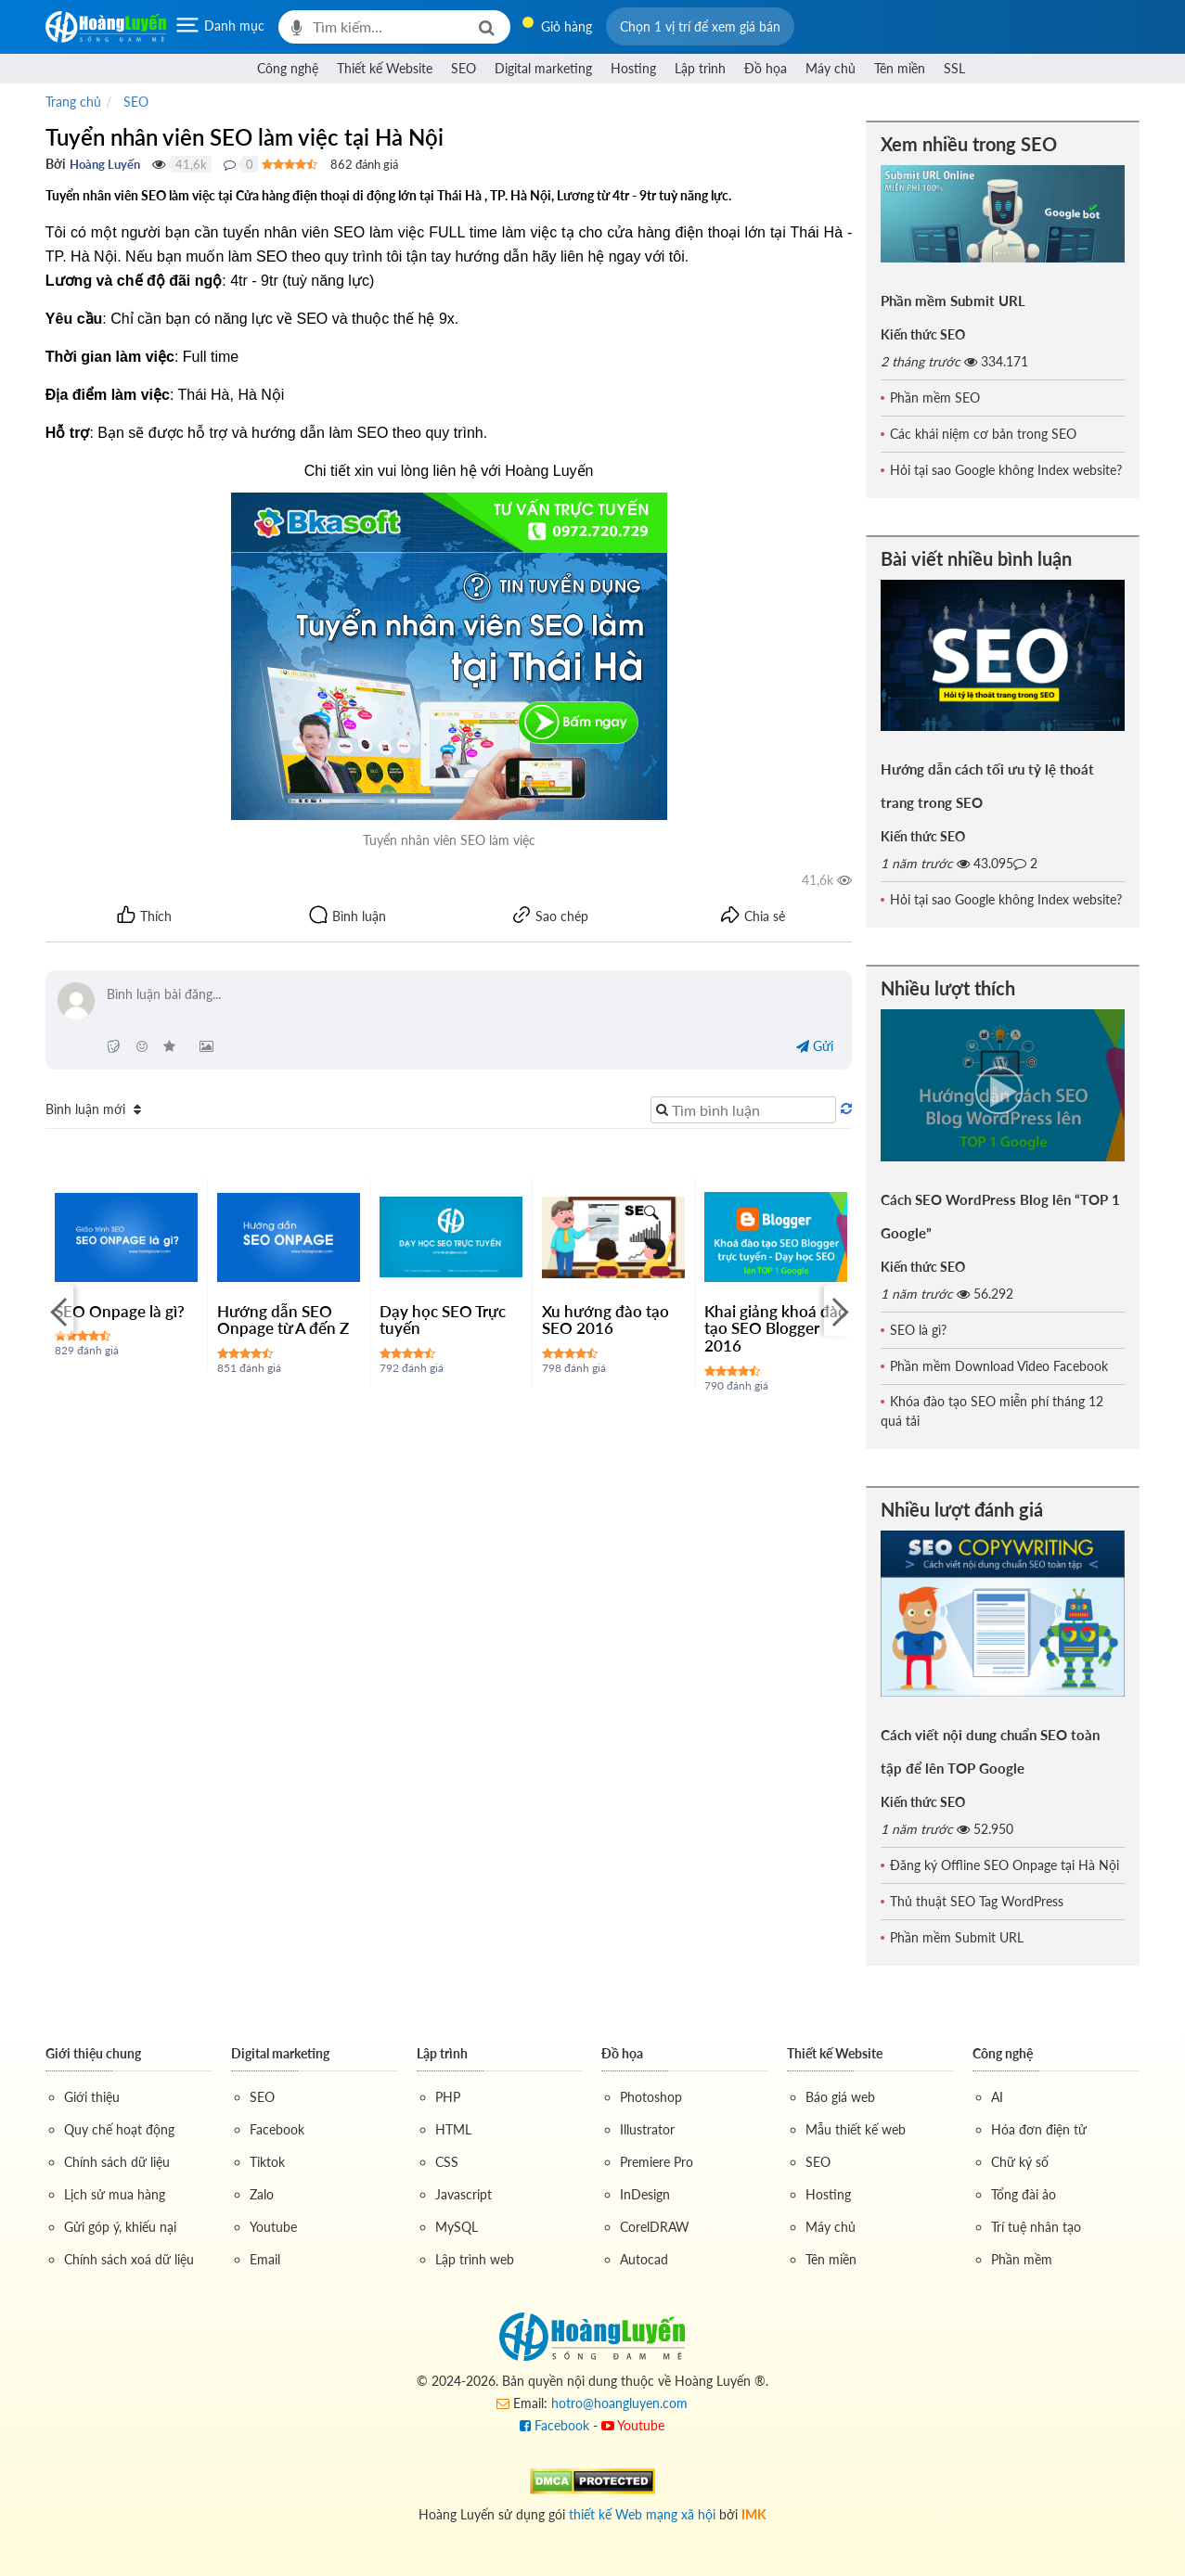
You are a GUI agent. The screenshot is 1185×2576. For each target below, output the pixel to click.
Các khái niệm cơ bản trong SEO (983, 434)
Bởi (55, 164)
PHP (447, 2097)
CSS (446, 2162)
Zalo (262, 2194)
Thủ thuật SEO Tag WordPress (976, 1901)
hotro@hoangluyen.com (619, 2403)
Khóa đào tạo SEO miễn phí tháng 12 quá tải (992, 1411)
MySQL (456, 2227)
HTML (453, 2129)
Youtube (273, 2227)
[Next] (838, 1311)
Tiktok (267, 2162)
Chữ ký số (1020, 2162)
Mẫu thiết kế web (855, 2129)
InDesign (645, 2194)
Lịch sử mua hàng (114, 2194)
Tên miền (899, 68)
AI (997, 2097)
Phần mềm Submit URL (953, 300)
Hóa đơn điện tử (1039, 2129)
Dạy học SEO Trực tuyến (443, 1320)
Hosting (633, 68)
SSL (954, 68)
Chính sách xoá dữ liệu (129, 2259)
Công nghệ (287, 68)
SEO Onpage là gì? (120, 1311)
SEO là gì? (918, 1330)
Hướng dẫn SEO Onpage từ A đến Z (283, 1320)
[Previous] (59, 1311)
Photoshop (651, 2097)
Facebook (277, 2129)
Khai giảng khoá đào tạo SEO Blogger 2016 (775, 1328)
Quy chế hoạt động (119, 2129)
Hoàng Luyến (105, 164)
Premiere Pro (656, 2162)
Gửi (814, 1046)
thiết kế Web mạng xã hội (642, 2514)
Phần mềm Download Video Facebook (999, 1366)
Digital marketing (543, 68)
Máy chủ (830, 68)
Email (265, 2259)
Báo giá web (840, 2097)
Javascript (463, 2194)
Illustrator (647, 2129)
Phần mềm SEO (935, 397)
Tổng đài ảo (1023, 2194)
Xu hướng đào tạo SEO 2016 (605, 1320)
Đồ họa (765, 68)
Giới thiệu (92, 2097)
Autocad (644, 2259)
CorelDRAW (654, 2227)
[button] (700, 26)
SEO (463, 68)
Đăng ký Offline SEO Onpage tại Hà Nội (1004, 1865)
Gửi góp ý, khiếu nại (120, 2227)
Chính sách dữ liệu (117, 2162)
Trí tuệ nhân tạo (1036, 2227)
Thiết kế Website (384, 68)
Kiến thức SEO (923, 334)
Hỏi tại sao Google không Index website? (1006, 470)
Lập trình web (474, 2259)
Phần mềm (1021, 2259)
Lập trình (700, 68)
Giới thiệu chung (93, 2053)
